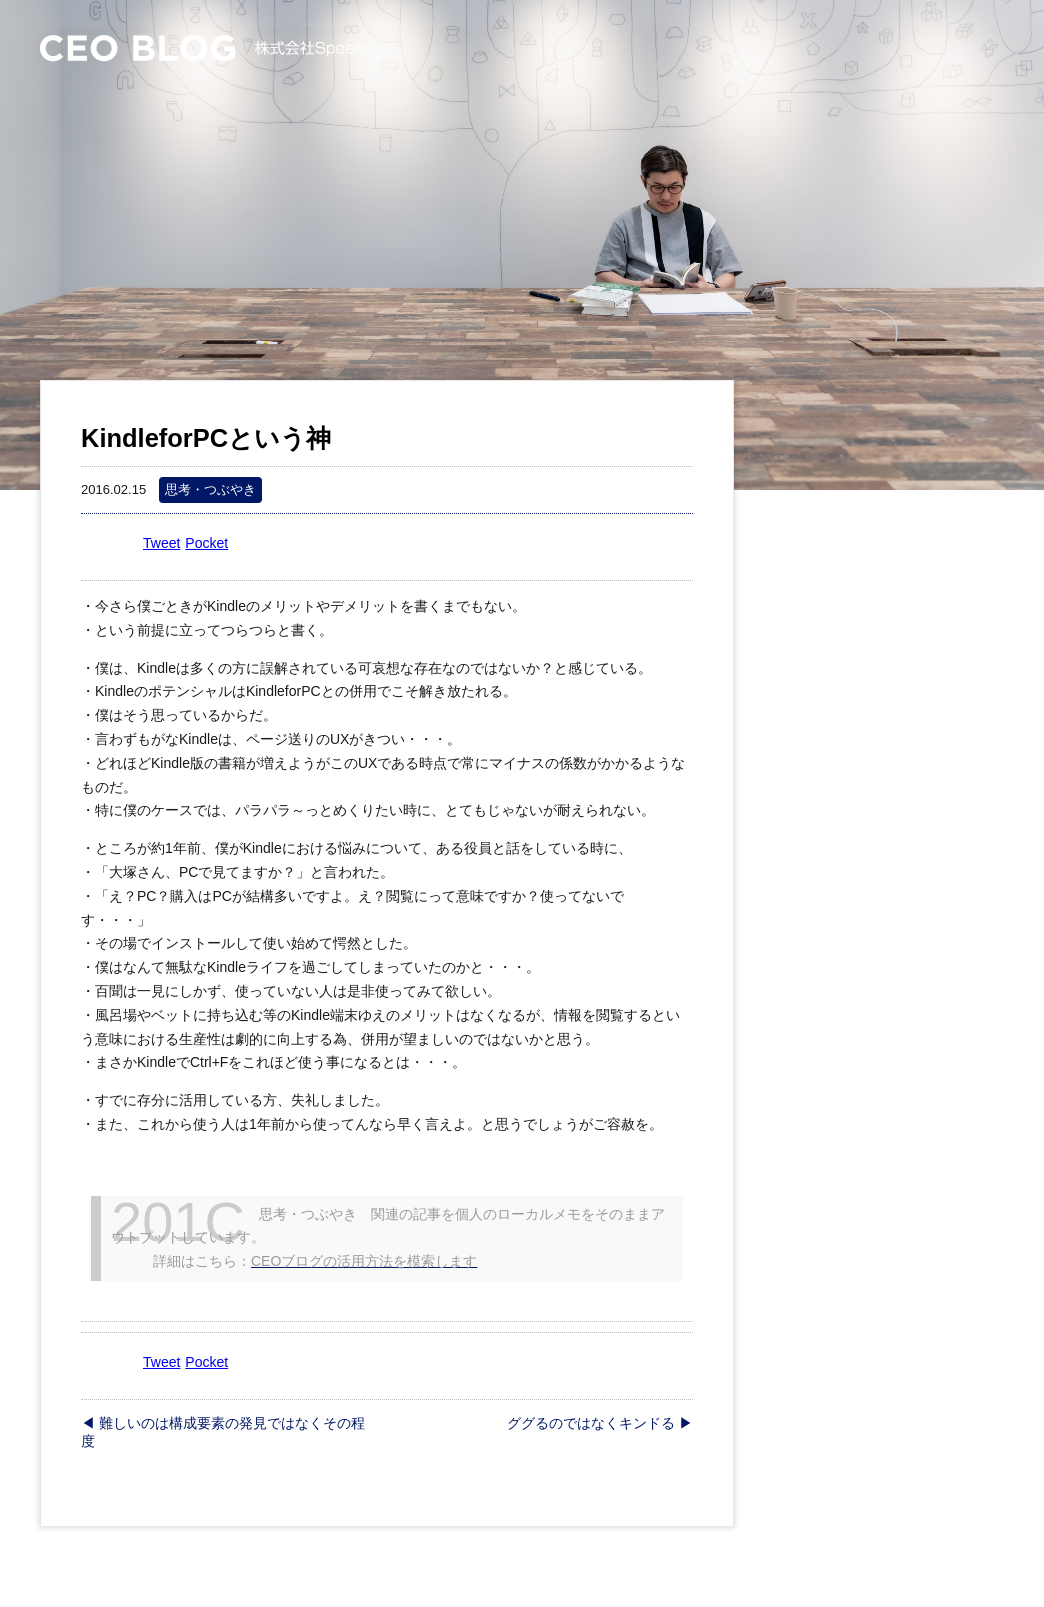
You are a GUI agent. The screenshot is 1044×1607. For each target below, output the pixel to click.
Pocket (206, 543)
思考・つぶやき (210, 489)
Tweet (161, 543)
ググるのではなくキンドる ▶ (600, 1423)
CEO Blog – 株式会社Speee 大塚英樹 (202, 48)
